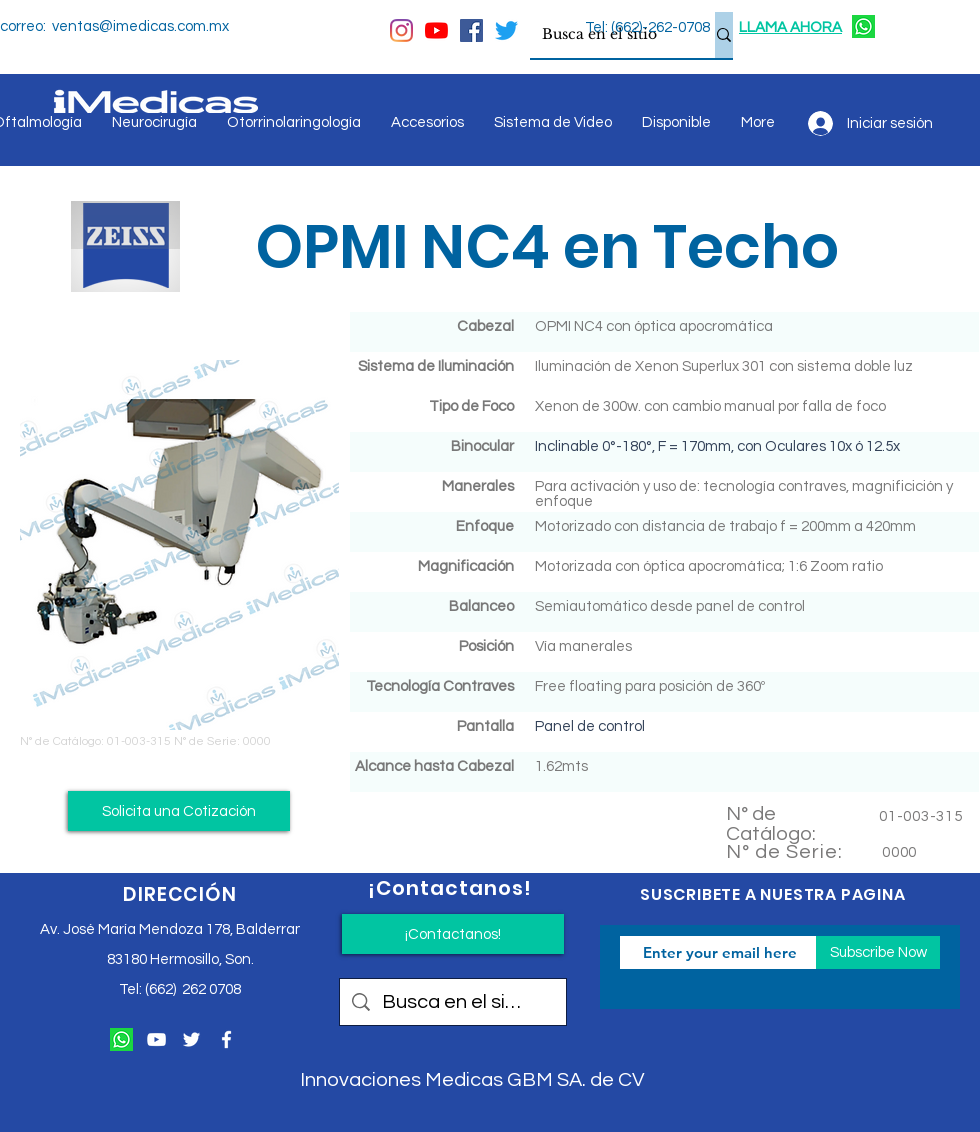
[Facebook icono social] (471, 30)
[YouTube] (436, 30)
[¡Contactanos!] (453, 934)
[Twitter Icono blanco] (191, 1039)
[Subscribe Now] (878, 952)
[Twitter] (506, 30)
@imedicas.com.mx (164, 26)
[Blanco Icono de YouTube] (156, 1039)
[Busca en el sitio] (607, 35)
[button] (179, 811)
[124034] (863, 26)
